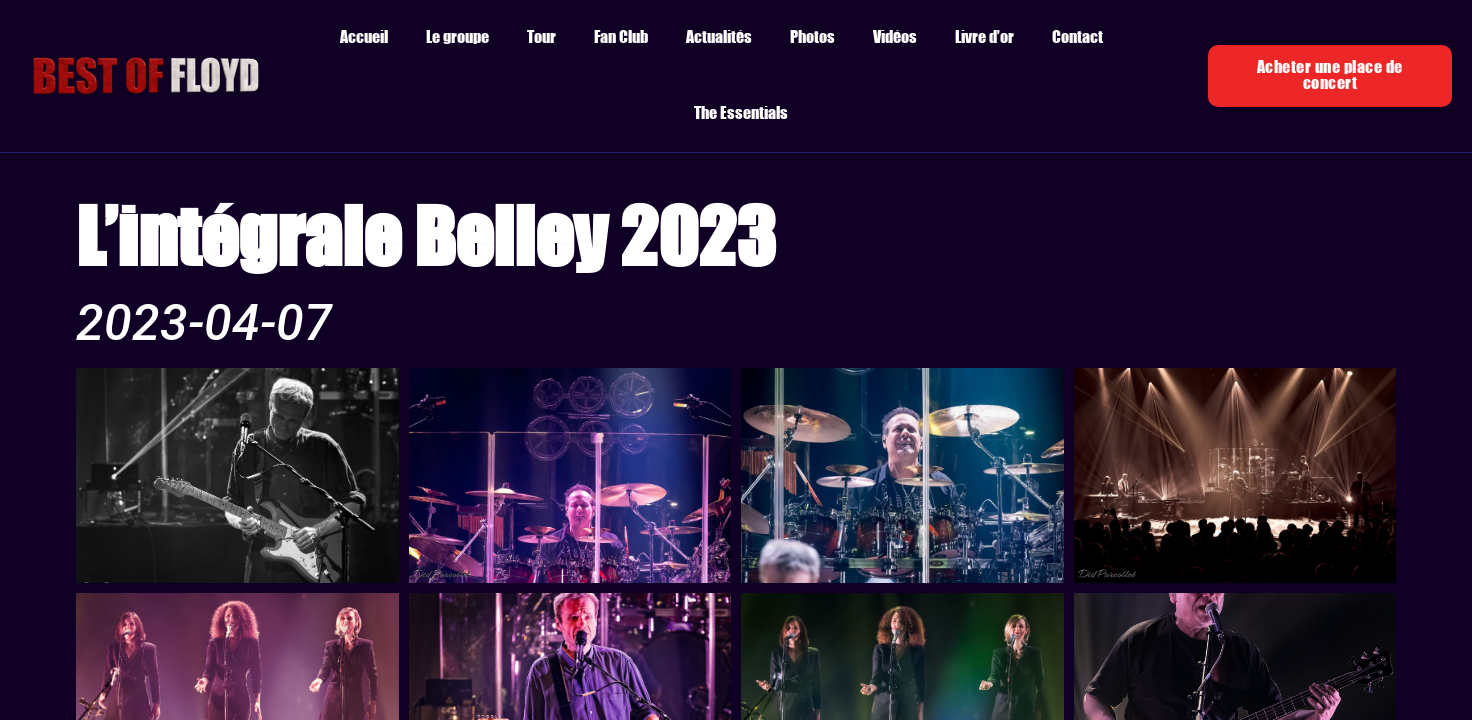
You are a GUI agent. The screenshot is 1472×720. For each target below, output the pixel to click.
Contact (1077, 37)
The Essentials (741, 113)
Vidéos (895, 37)
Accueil (364, 37)
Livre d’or (984, 37)
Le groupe (457, 37)
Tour (541, 37)
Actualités (719, 37)
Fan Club (621, 37)
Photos (812, 37)
